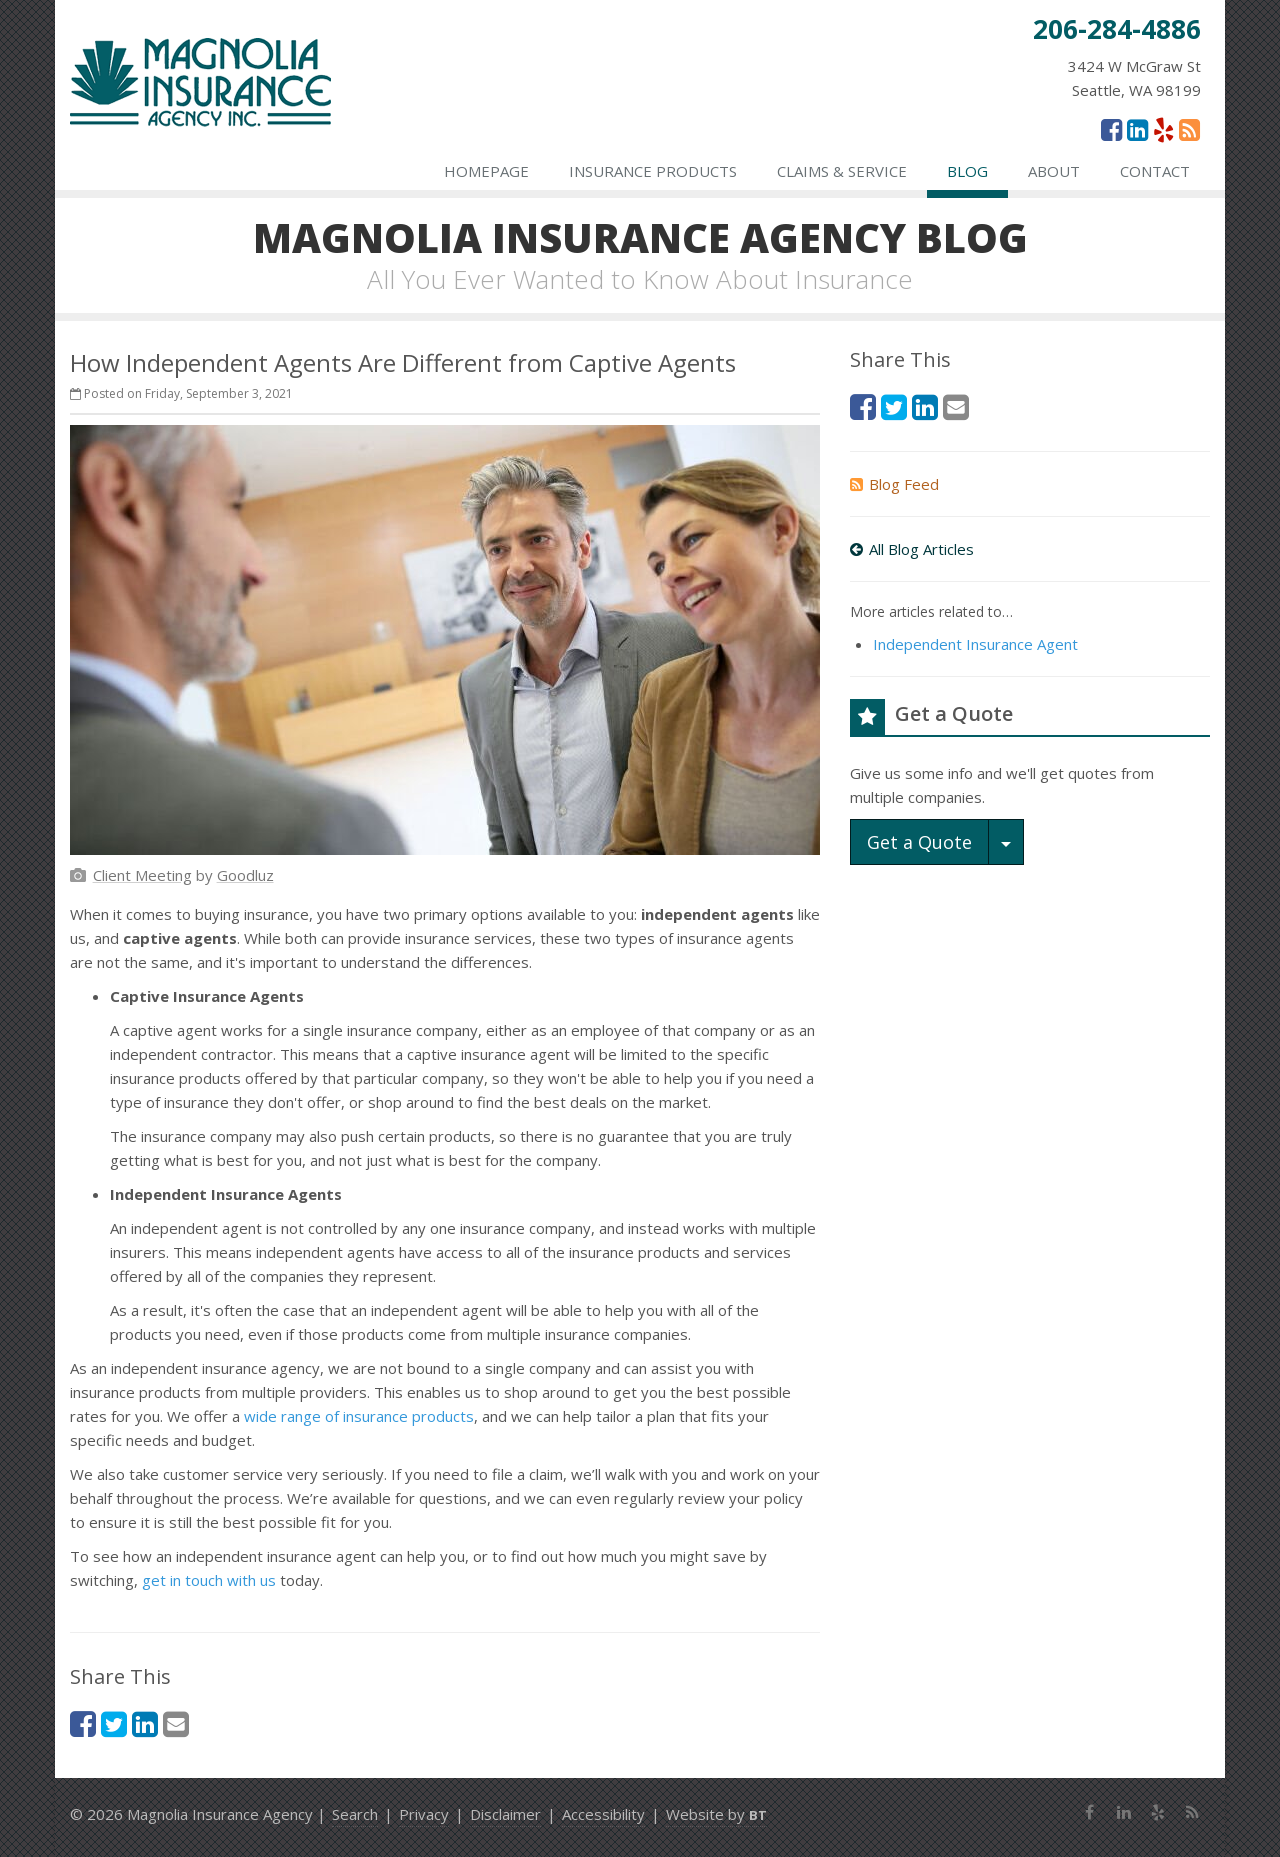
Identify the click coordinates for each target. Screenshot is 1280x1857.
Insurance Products (653, 171)
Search (355, 1814)
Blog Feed (894, 484)
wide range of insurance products (359, 1416)
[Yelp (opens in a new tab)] (1163, 129)
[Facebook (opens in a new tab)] (1111, 129)
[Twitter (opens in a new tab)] (114, 1723)
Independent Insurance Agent (975, 644)
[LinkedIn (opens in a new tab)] (1137, 129)
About (1054, 171)
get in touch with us (209, 1580)
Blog (967, 171)
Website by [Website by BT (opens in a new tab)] (716, 1814)
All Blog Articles (912, 549)
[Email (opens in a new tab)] (176, 1723)
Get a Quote (919, 842)
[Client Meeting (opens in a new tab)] (142, 875)
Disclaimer (505, 1814)
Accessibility (603, 1814)
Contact (1155, 171)
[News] (1189, 129)
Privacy (424, 1814)
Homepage (486, 171)
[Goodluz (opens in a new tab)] (245, 875)
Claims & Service (842, 171)
